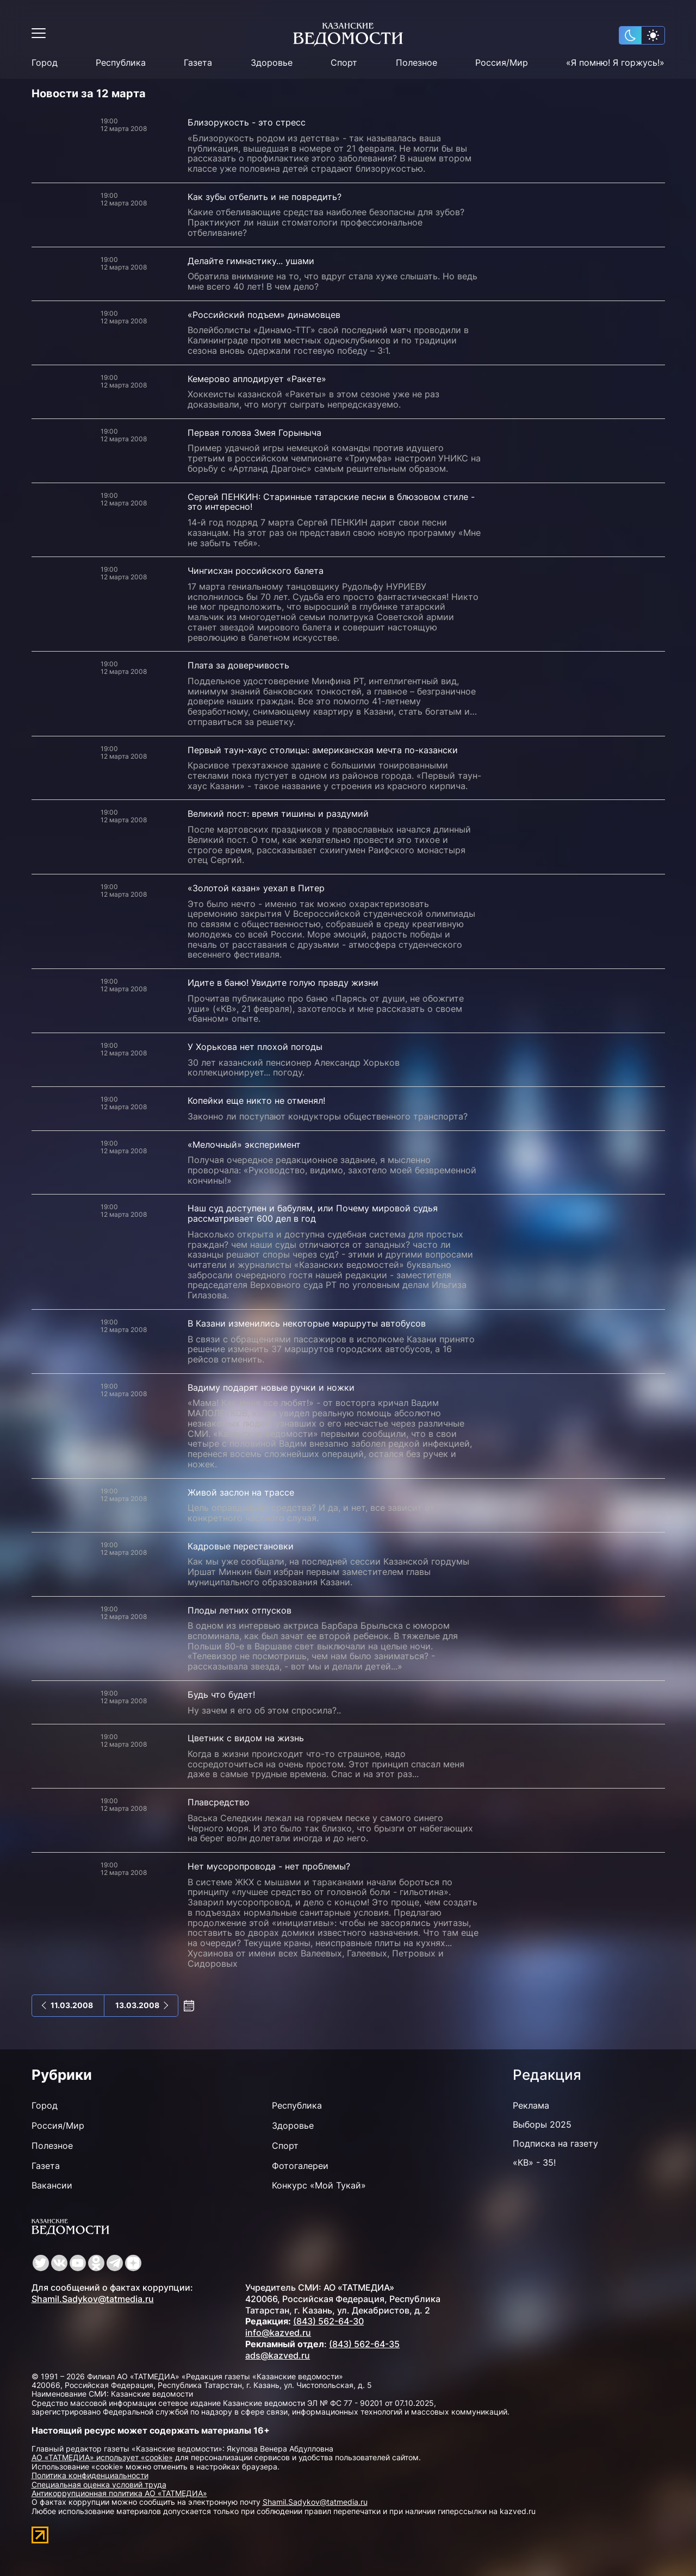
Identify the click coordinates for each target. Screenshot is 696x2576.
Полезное (416, 63)
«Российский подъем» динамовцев (264, 314)
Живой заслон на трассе (241, 1492)
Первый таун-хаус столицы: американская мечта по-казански (323, 750)
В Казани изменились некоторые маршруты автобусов (307, 1323)
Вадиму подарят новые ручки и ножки (271, 1387)
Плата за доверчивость (238, 665)
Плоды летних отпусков (239, 1610)
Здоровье (272, 63)
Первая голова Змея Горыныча (254, 432)
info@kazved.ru (278, 2332)
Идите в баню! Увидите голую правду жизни (283, 982)
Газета (198, 63)
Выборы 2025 (542, 2124)
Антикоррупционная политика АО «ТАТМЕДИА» (119, 2493)
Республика (121, 63)
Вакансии (52, 2185)
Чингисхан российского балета (256, 570)
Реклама (531, 2105)
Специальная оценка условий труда (99, 2484)
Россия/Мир (501, 63)
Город (45, 63)
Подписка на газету (555, 2143)
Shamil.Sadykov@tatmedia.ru (93, 2298)
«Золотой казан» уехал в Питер (256, 888)
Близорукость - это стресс (247, 122)
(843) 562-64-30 (328, 2321)
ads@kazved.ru (277, 2355)
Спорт (344, 63)
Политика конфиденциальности (90, 2475)
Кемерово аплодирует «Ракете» (257, 378)
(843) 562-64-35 (364, 2344)
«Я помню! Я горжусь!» (615, 63)
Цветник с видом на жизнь (246, 1738)
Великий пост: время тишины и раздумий (278, 813)
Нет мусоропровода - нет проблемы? (269, 1866)
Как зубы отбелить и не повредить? (264, 196)
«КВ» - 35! (534, 2162)
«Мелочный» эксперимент (244, 1144)
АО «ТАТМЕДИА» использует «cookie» (102, 2457)
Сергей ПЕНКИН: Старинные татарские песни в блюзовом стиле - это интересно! (331, 501)
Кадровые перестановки (241, 1546)
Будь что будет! (221, 1694)
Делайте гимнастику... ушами (251, 260)
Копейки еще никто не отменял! (256, 1100)
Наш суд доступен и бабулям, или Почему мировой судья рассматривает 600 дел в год (313, 1213)
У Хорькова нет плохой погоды (255, 1046)
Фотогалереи (300, 2165)
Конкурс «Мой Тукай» (319, 2185)
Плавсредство (219, 1802)
